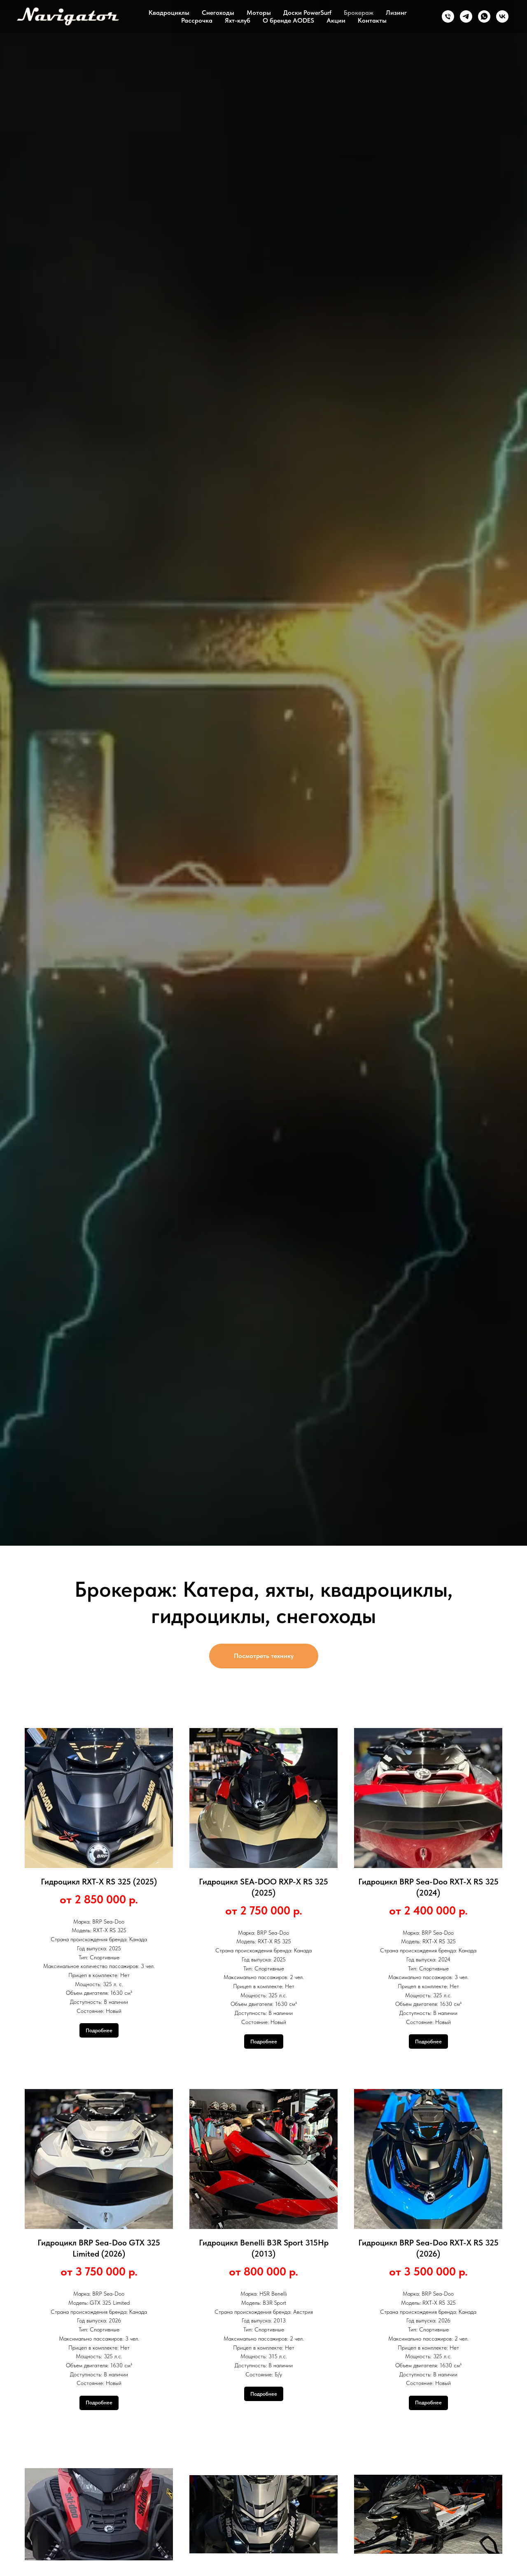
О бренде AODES (288, 20)
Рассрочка (196, 20)
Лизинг (396, 12)
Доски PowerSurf (307, 12)
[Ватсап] (484, 16)
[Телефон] (448, 16)
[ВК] (502, 16)
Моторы (259, 12)
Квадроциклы (169, 12)
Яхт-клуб (237, 20)
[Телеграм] (466, 16)
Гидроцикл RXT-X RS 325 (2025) (99, 1882)
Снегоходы (218, 12)
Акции (335, 20)
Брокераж (358, 12)
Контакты (372, 20)
